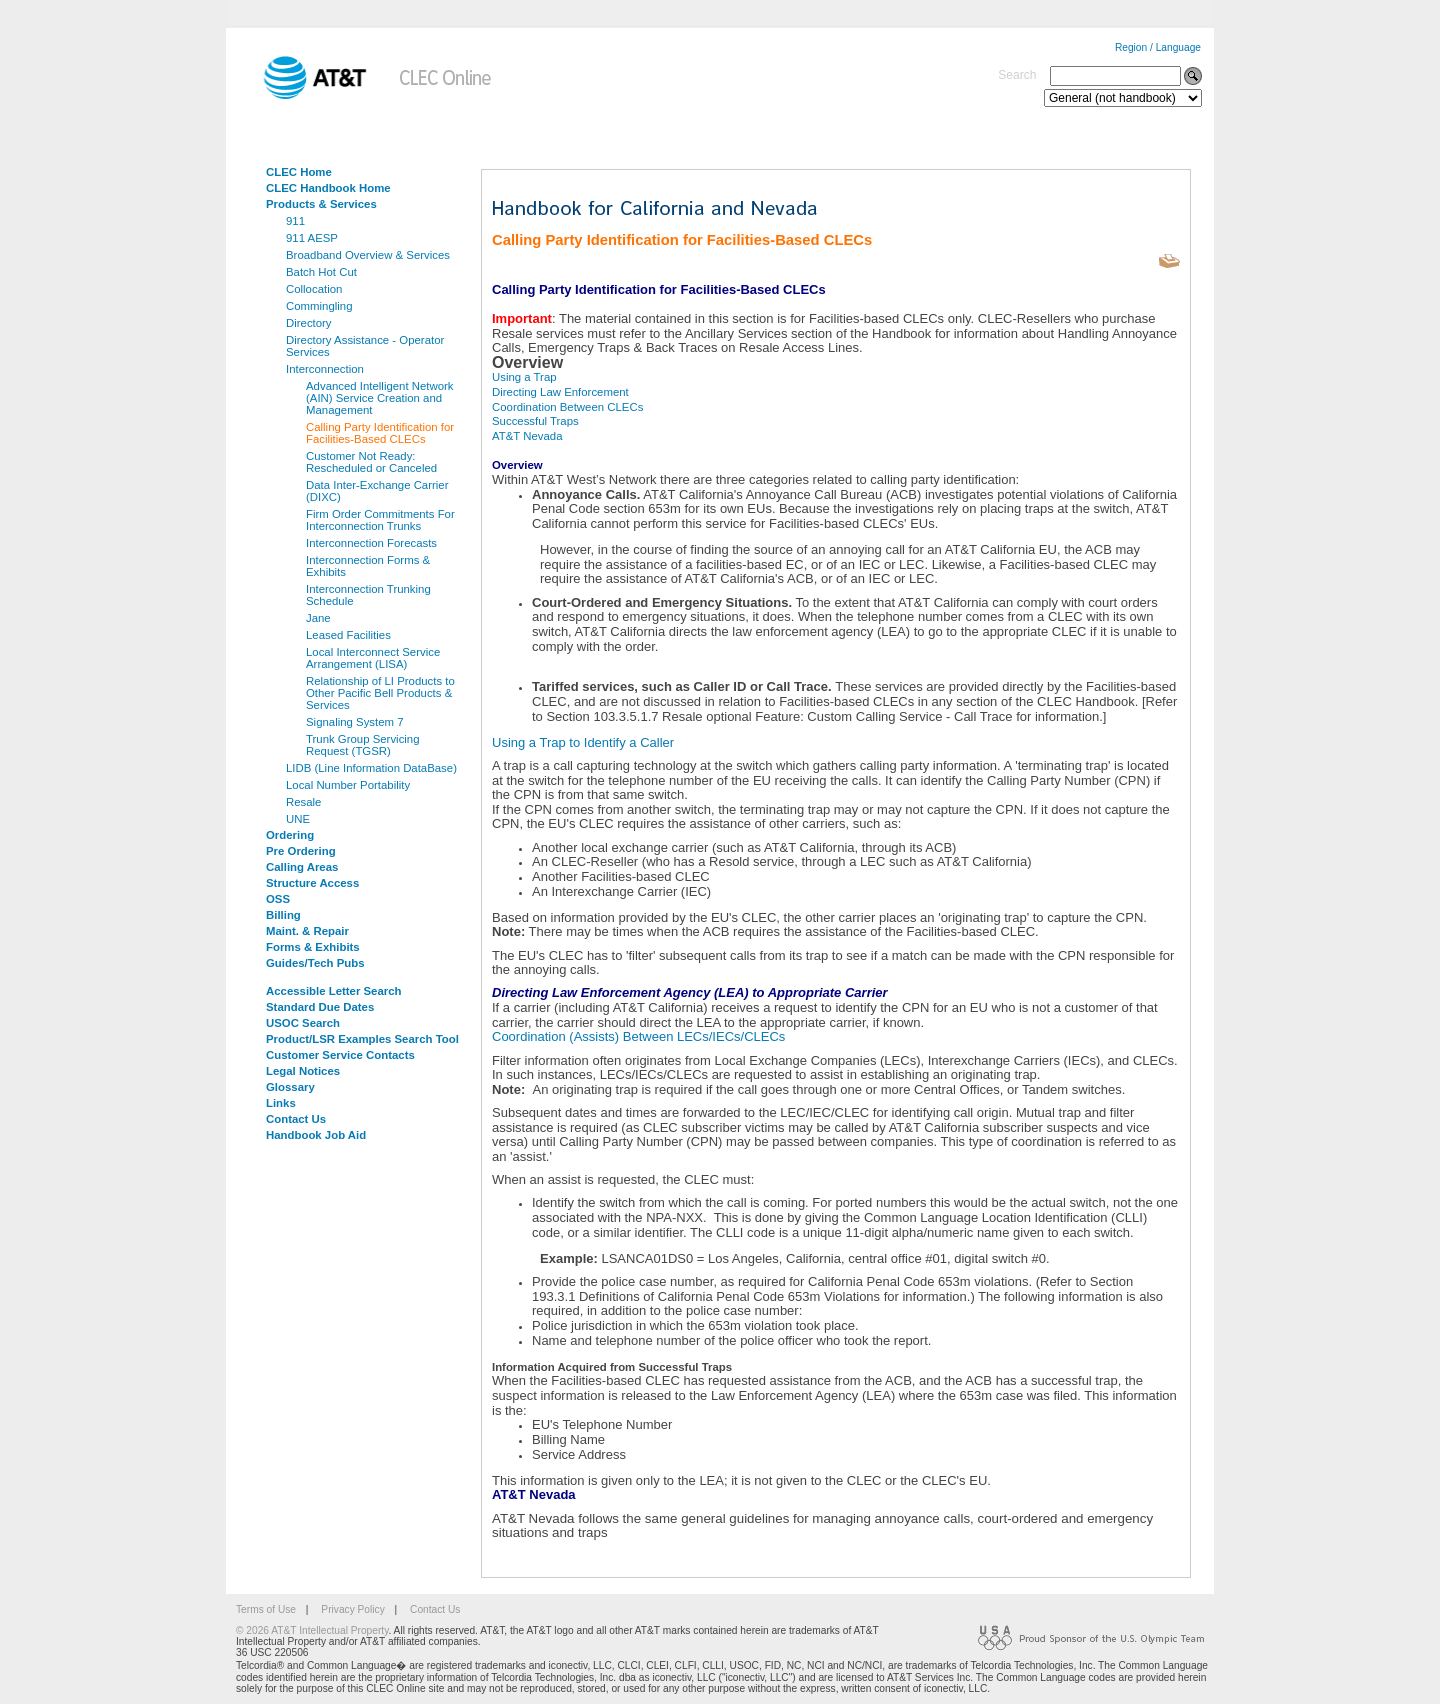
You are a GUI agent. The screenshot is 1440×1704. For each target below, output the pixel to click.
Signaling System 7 (355, 722)
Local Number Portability (348, 785)
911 (295, 221)
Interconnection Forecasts (371, 543)
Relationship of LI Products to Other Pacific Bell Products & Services (380, 693)
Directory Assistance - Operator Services (365, 346)
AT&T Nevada (527, 436)
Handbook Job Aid (316, 1135)
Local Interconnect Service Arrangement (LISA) (373, 658)
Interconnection (325, 369)
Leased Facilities (348, 635)
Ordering (290, 835)
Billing (283, 915)
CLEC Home (299, 172)
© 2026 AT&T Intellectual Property (312, 1630)
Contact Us (296, 1119)
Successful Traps (535, 421)
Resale (303, 802)
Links (281, 1103)
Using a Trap (524, 377)
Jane (318, 618)
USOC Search (303, 1023)
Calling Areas (302, 867)
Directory (309, 323)
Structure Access (312, 883)
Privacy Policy (352, 1609)
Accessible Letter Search (334, 991)
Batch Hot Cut (321, 272)
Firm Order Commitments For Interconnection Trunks (380, 520)
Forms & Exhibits (313, 947)
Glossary (290, 1087)
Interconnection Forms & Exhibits (368, 566)
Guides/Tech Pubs (315, 963)
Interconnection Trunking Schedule (368, 595)
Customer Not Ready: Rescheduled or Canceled (371, 462)
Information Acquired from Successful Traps (612, 1367)
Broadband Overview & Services (368, 255)
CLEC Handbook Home (328, 188)
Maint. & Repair (307, 931)
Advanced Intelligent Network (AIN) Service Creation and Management (380, 398)
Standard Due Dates (320, 1007)
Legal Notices (303, 1071)
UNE (298, 819)
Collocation (314, 289)
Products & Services (321, 204)
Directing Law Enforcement (560, 392)
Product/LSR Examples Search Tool (362, 1039)
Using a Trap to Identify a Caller (583, 742)
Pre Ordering (301, 851)
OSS (278, 899)
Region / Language (1158, 47)
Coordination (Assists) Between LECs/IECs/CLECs (638, 1036)
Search (1017, 75)
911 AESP (312, 238)
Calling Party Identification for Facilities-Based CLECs (380, 433)
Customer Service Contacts (340, 1055)
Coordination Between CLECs (567, 407)
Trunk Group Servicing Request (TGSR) (363, 745)
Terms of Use (266, 1609)
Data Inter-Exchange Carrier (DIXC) (377, 491)
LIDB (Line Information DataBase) (371, 768)
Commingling (319, 306)
